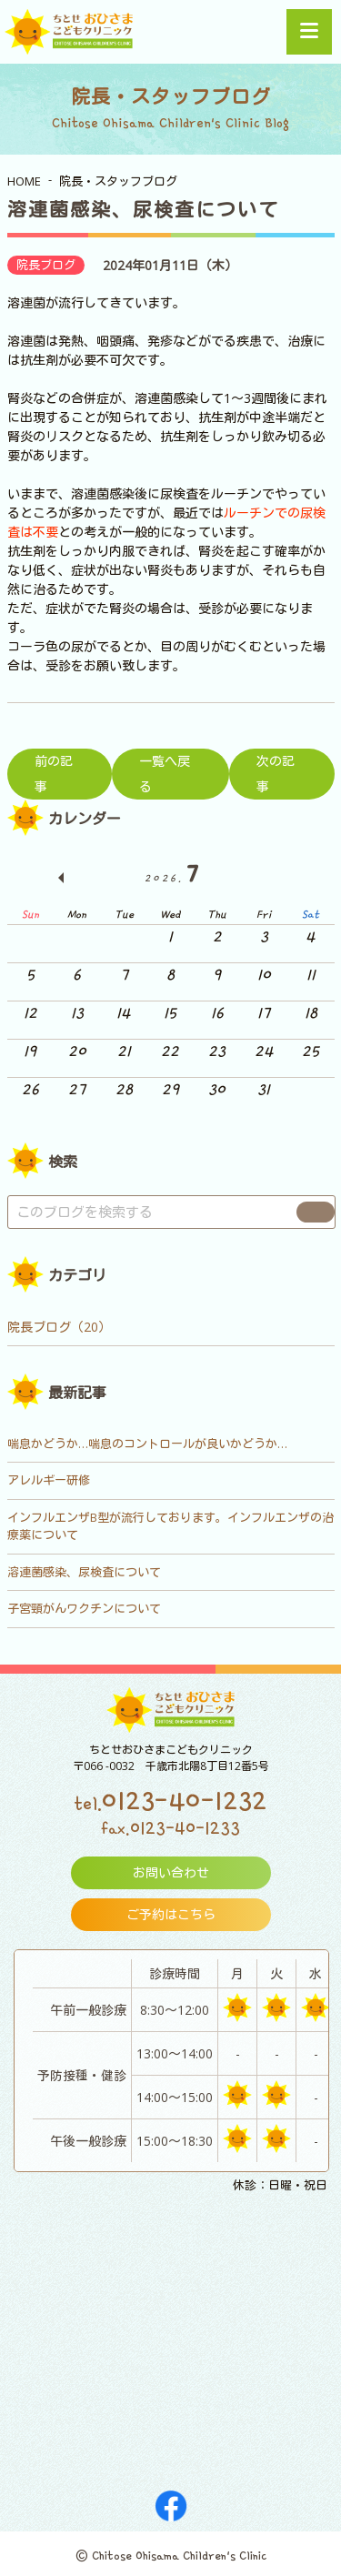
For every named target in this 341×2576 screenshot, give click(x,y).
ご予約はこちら (171, 1914)
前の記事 (54, 773)
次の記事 (275, 773)
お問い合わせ (171, 1872)
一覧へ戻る (164, 773)
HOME (24, 181)
